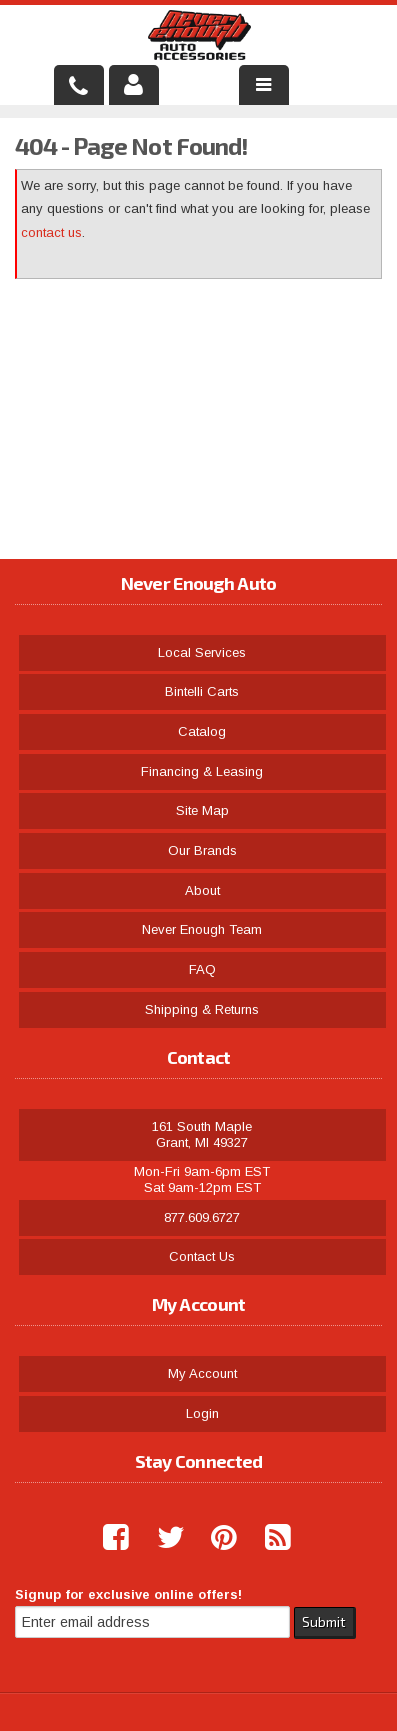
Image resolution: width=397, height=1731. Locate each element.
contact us (51, 232)
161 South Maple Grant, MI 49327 (202, 1134)
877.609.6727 (202, 1217)
